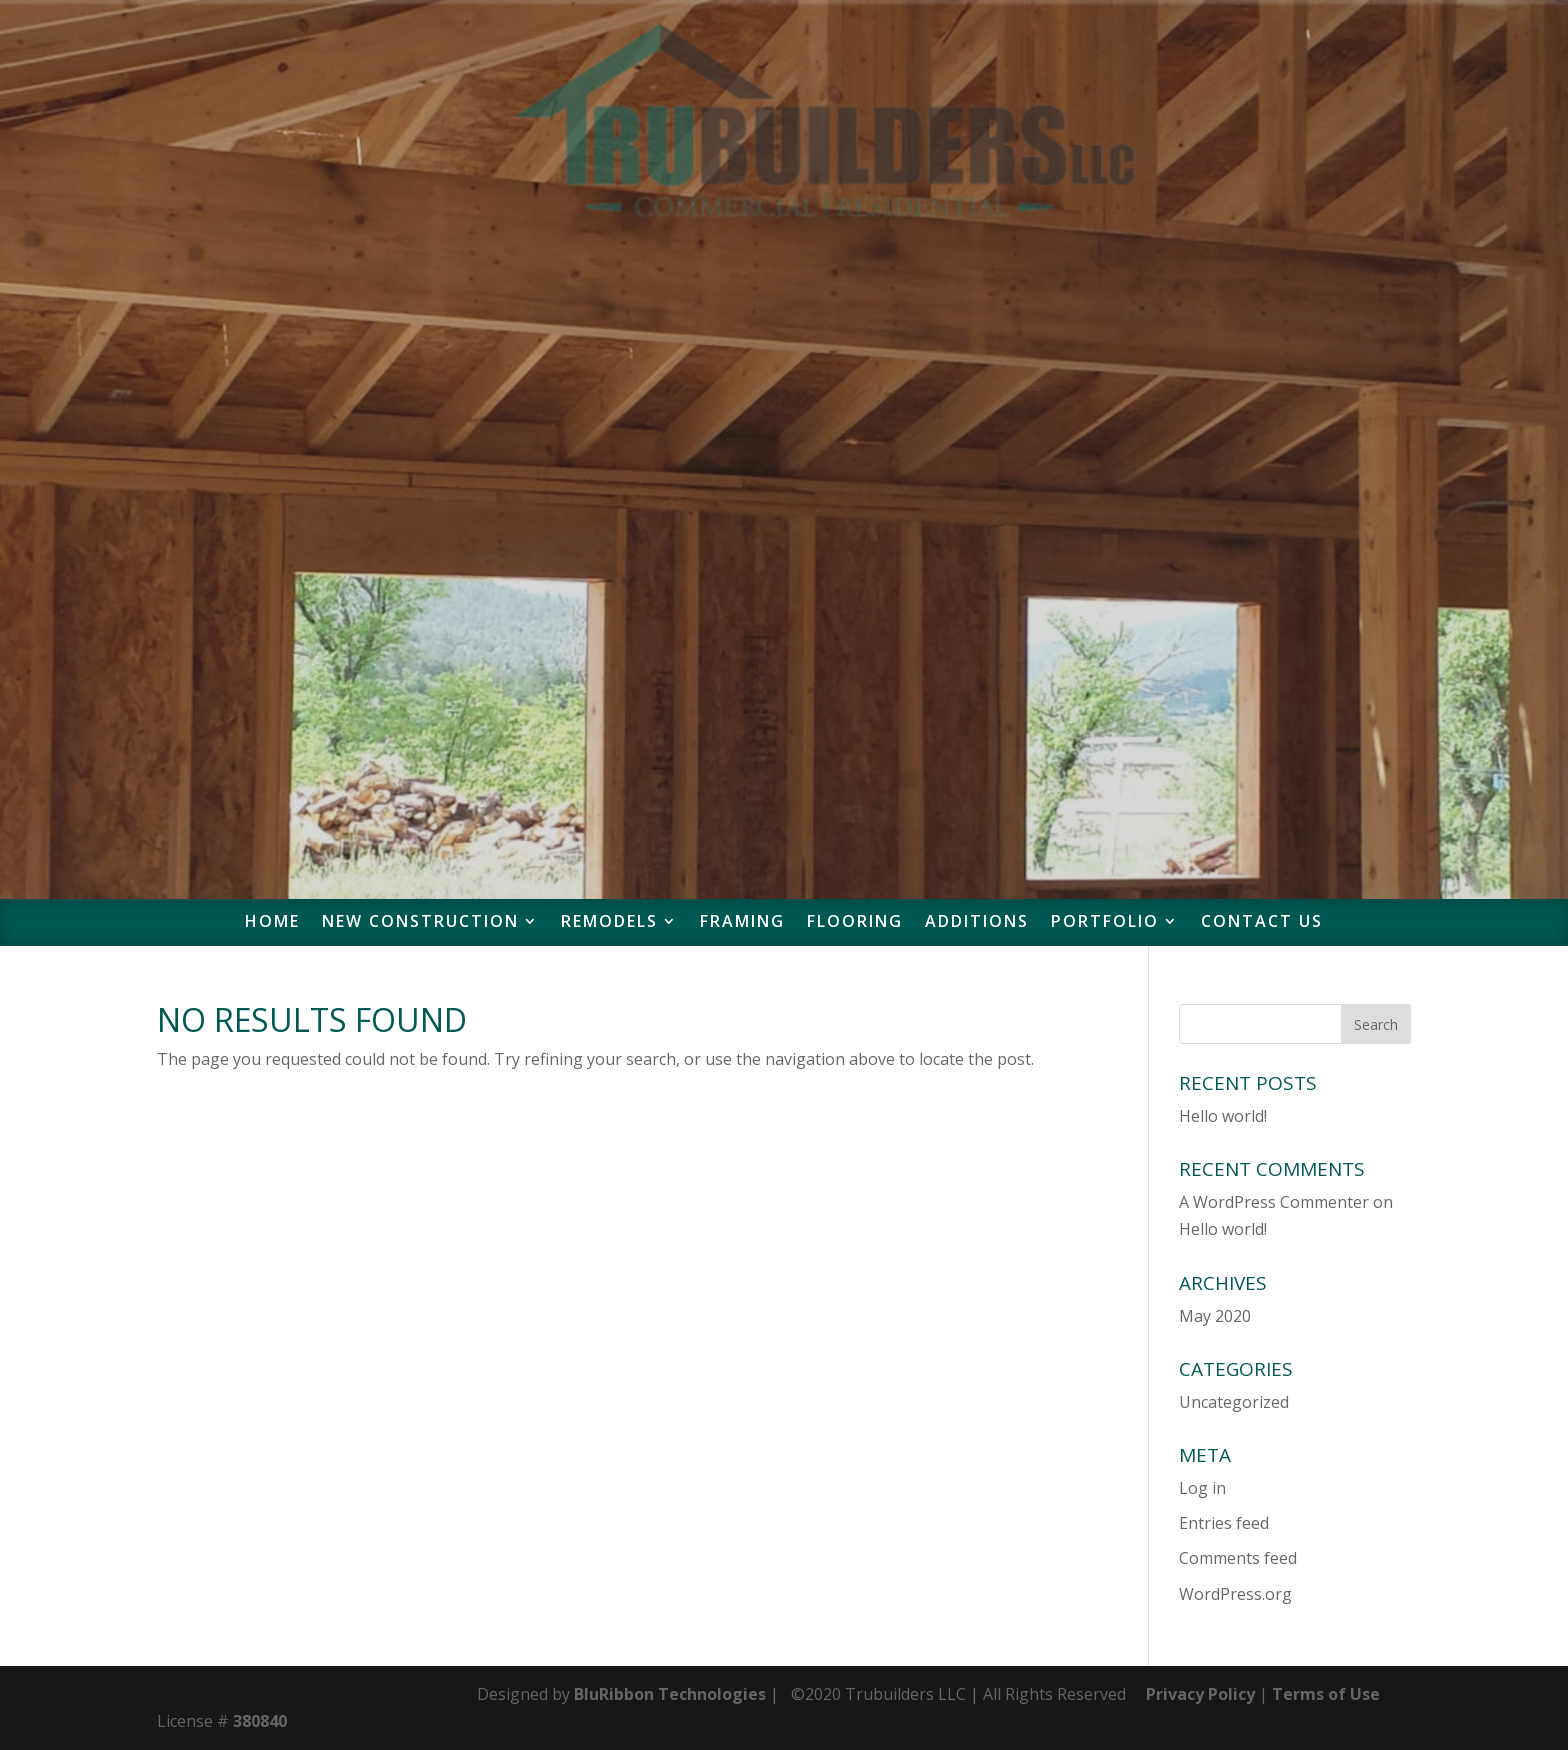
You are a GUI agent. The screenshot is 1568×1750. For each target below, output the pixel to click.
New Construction (420, 923)
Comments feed (1238, 1558)
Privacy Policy (1200, 1694)
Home (272, 923)
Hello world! (1223, 1116)
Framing (742, 923)
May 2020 (1215, 1316)
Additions (977, 923)
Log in (1202, 1488)
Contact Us (1262, 923)
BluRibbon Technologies (670, 1694)
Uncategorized (1234, 1402)
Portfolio (1105, 923)
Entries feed (1224, 1523)
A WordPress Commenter (1274, 1202)
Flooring (855, 923)
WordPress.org (1235, 1594)
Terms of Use (1328, 1694)
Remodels (609, 923)
